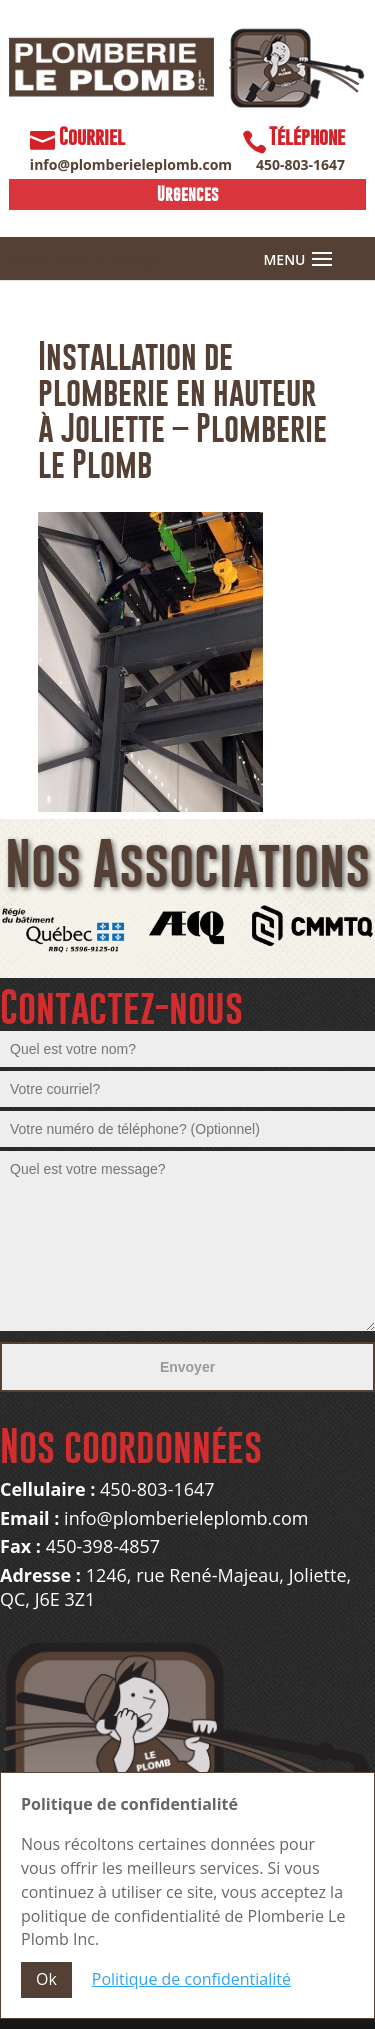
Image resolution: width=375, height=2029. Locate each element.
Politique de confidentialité (191, 1979)
